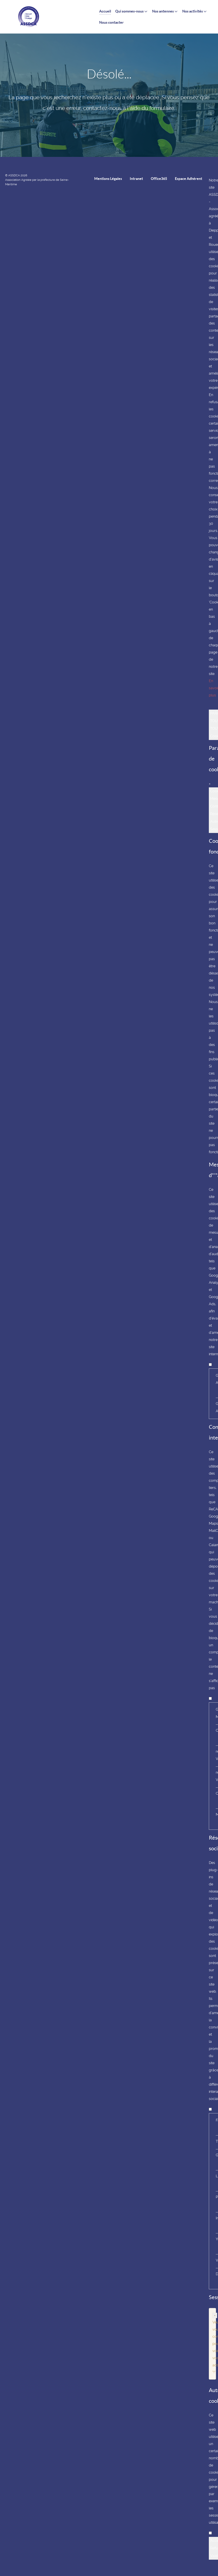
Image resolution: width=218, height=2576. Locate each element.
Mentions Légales (108, 179)
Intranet (136, 179)
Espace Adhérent (188, 179)
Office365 (159, 179)
